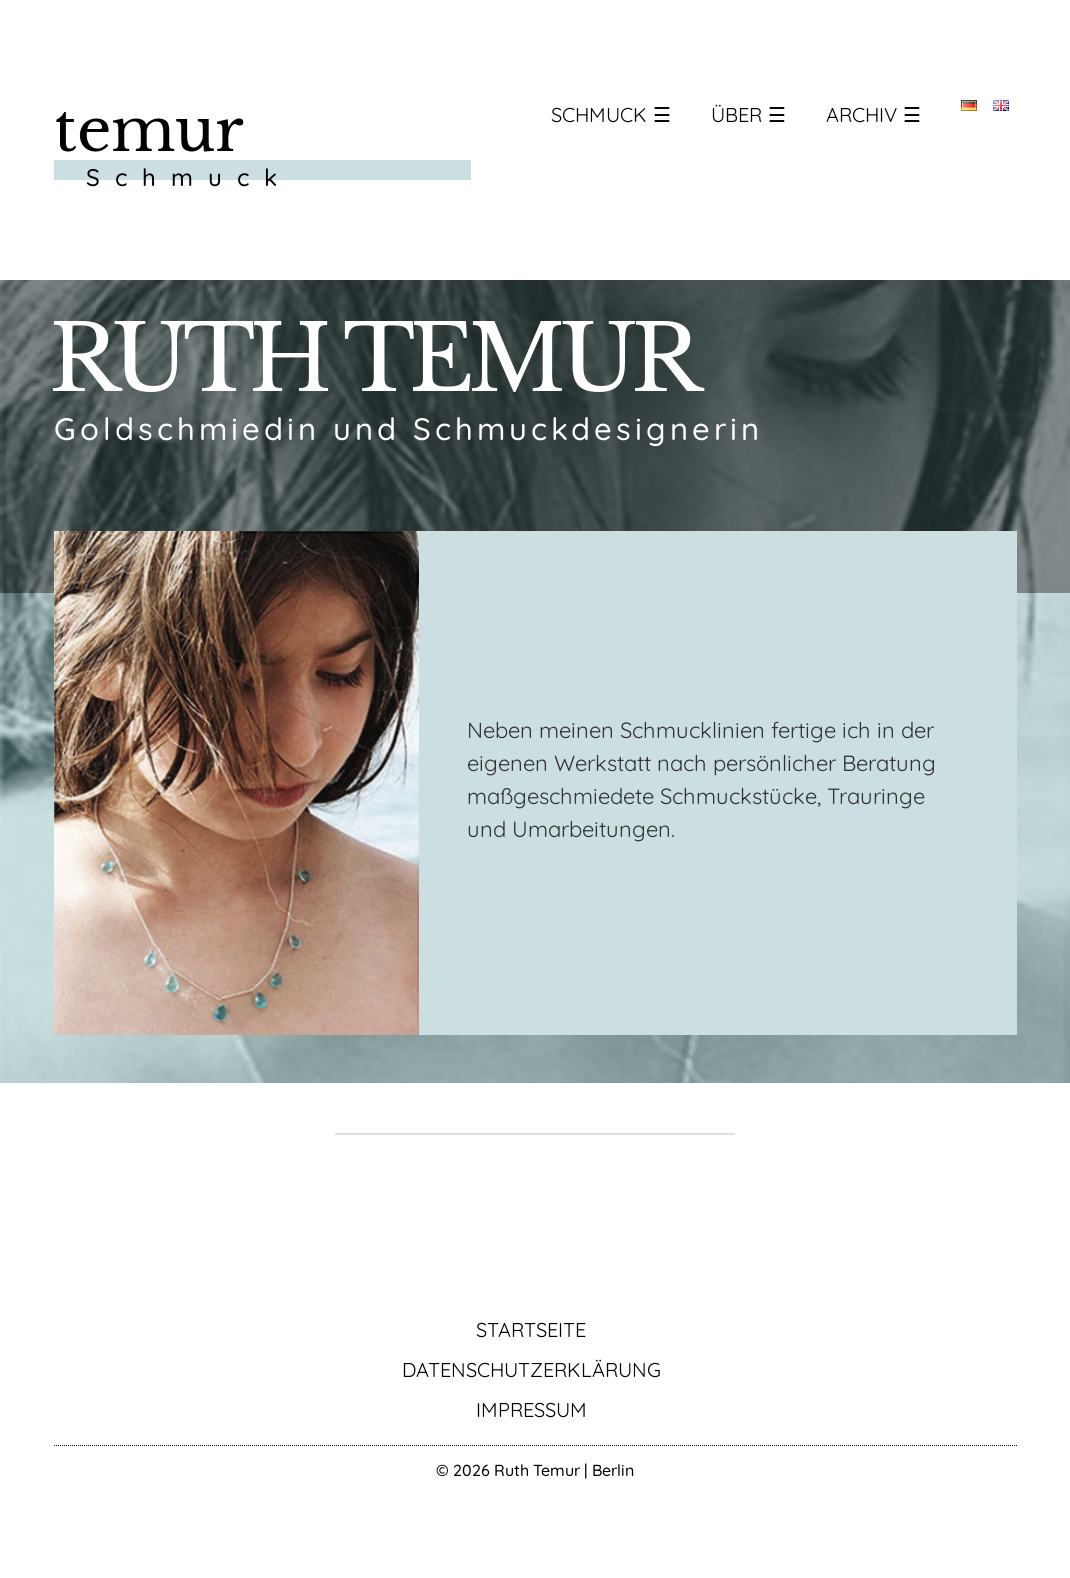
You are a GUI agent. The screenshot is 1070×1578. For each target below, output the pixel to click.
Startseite (531, 1329)
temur (149, 130)
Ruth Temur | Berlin (564, 1470)
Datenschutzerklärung (531, 1369)
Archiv (861, 114)
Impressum (531, 1409)
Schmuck (599, 114)
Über (736, 114)
